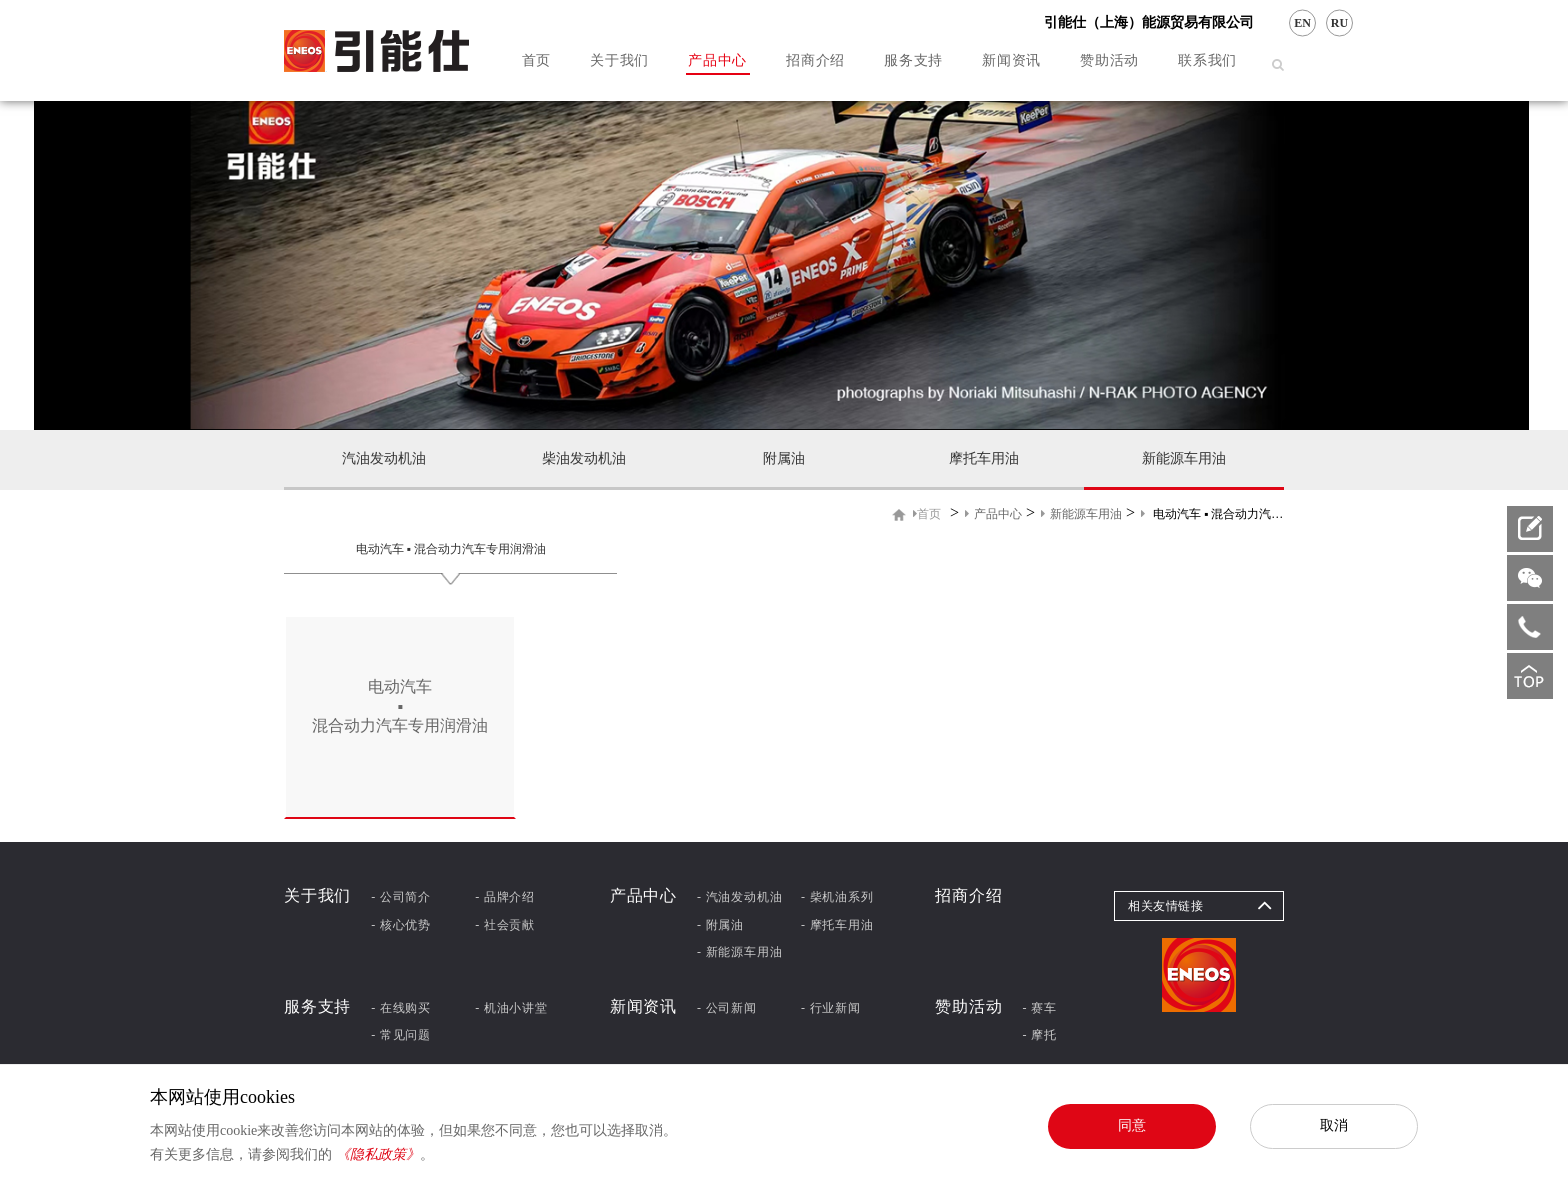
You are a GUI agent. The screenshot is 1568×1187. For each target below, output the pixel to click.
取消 (1334, 1125)
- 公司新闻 (727, 1008)
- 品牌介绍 (505, 897)
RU (1339, 23)
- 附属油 (720, 925)
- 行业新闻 (831, 1008)
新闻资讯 (1011, 60)
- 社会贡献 (505, 925)
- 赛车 (1040, 1008)
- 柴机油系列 (837, 897)
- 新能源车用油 (739, 952)
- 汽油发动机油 (739, 897)
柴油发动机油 (584, 458)
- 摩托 (1040, 1035)
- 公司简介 (401, 897)
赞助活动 (1109, 60)
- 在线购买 (401, 1008)
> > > (1098, 513)
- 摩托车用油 (837, 925)
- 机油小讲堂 (511, 1008)
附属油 (784, 458)
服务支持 (913, 60)
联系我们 (1207, 60)
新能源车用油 (1184, 458)
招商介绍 (815, 60)
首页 (536, 60)
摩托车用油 (984, 458)
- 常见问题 (401, 1035)
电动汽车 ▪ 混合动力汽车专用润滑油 (451, 549)
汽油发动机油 (384, 458)
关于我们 (619, 60)
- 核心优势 (401, 925)
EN (1302, 23)
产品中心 (717, 60)
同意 (1132, 1125)
